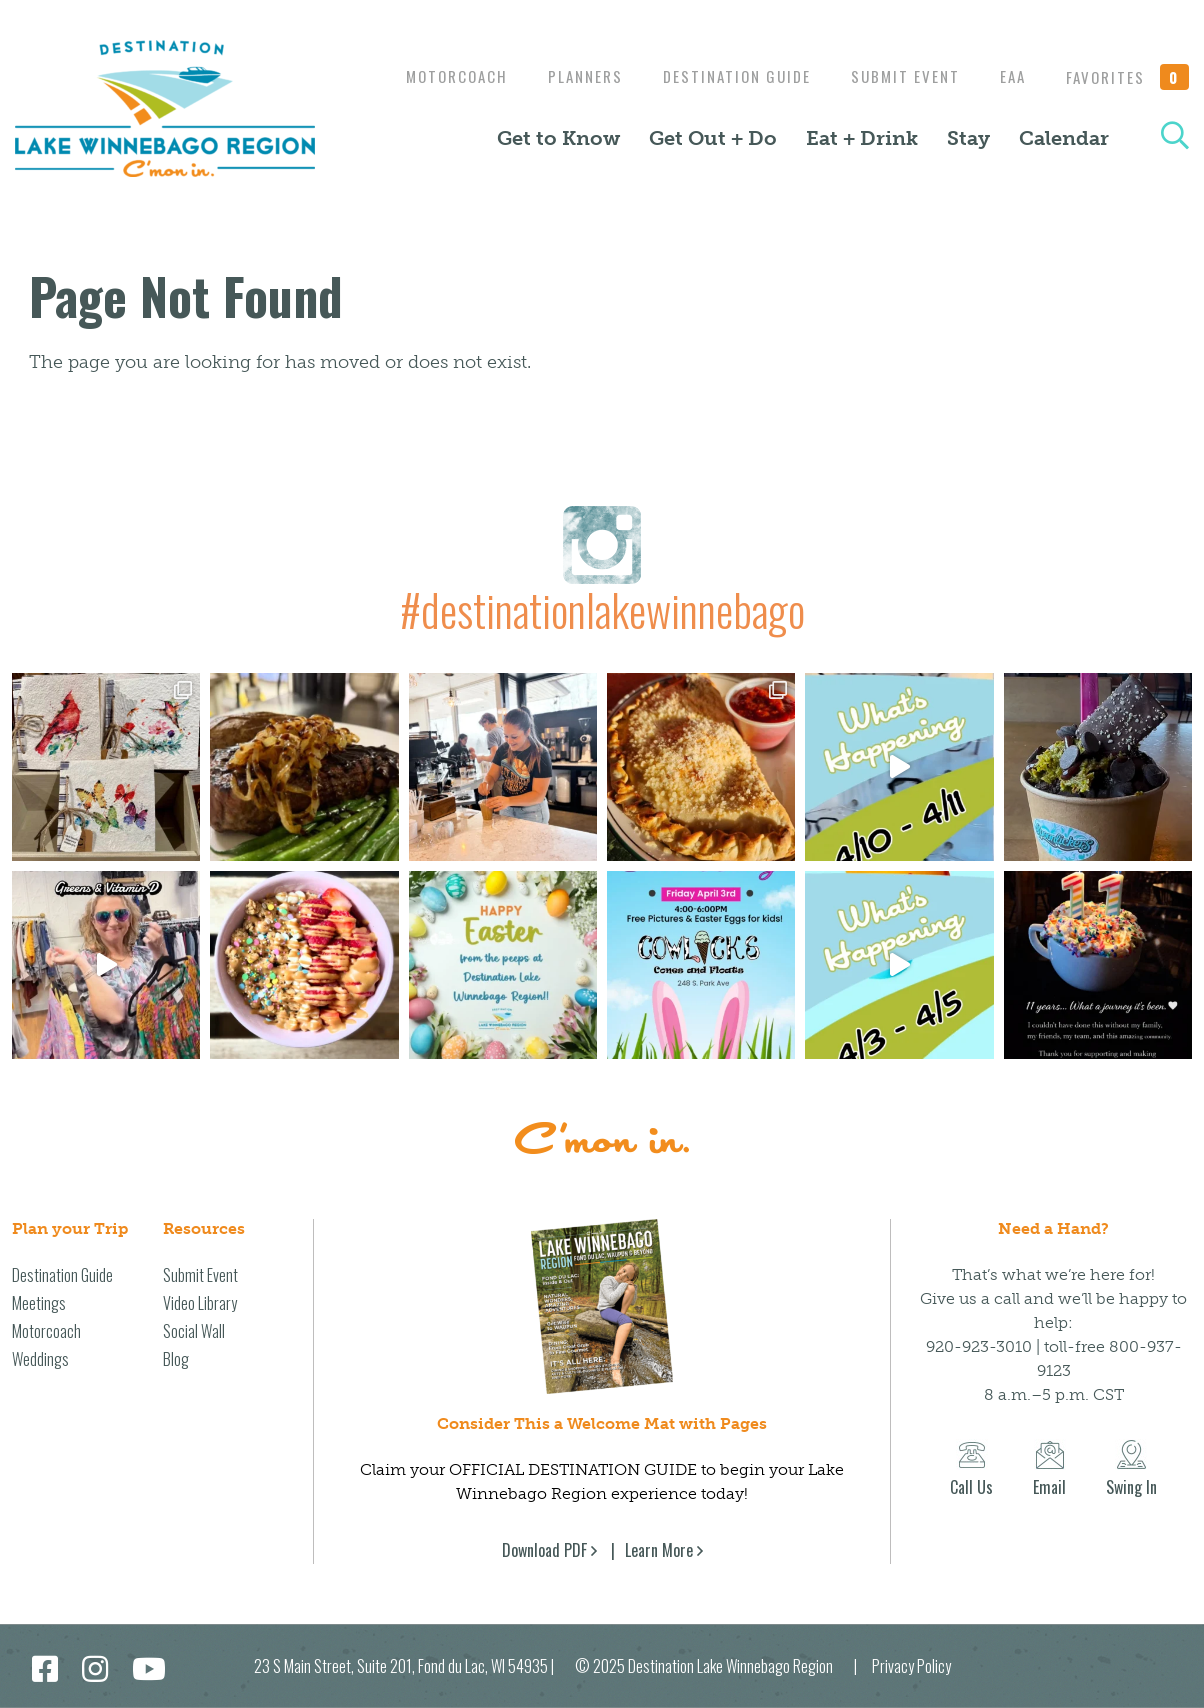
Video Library (200, 1303)
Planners (733, 62)
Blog (176, 1359)
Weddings (40, 1359)
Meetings (39, 1303)
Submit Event (1063, 62)
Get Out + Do (713, 151)
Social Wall (194, 1331)
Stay (968, 151)
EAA (1176, 62)
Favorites (1128, 91)
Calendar (1064, 151)
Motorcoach (600, 62)
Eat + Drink (862, 151)
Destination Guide (890, 62)
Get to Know (558, 151)
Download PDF (544, 1550)
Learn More (659, 1550)
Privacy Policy (911, 1666)
